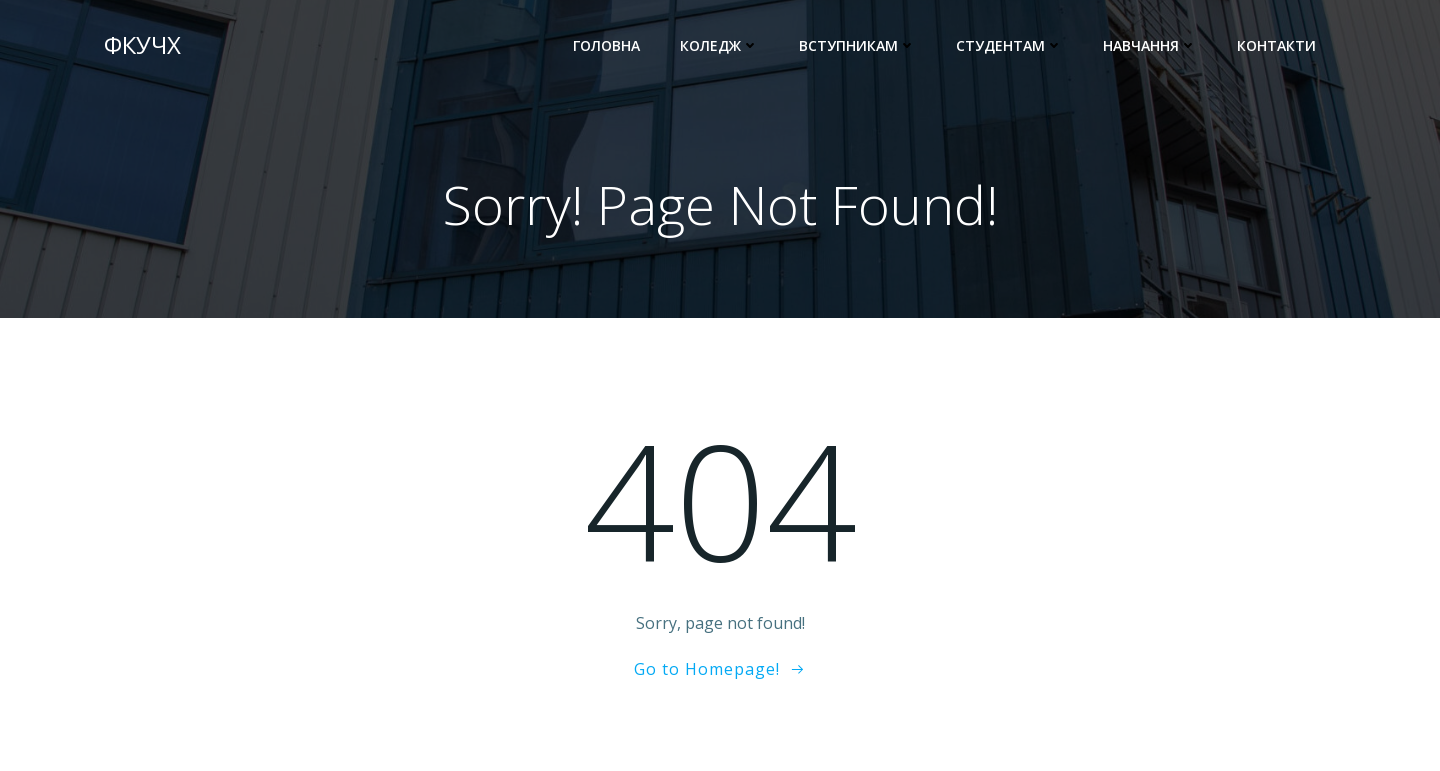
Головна (606, 45)
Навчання (1150, 45)
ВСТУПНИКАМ (857, 45)
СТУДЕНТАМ (1009, 45)
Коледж (719, 45)
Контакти (1276, 45)
